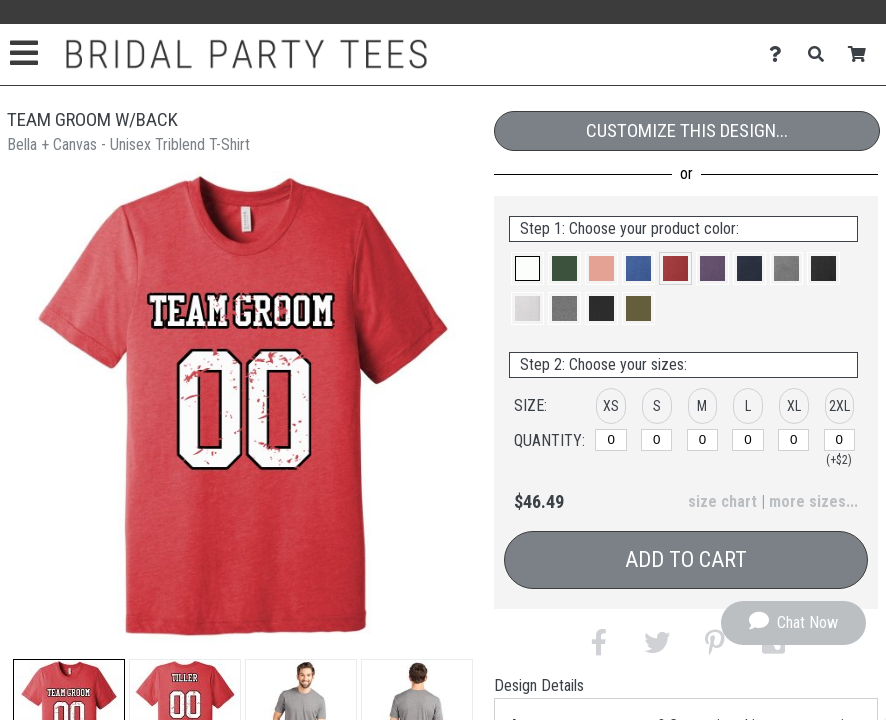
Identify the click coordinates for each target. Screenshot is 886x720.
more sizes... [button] (813, 501)
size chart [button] (722, 501)
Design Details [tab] (539, 685)
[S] (656, 440)
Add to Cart (686, 559)
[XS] (610, 440)
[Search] (821, 54)
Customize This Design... (687, 130)
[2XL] (839, 440)
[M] (702, 440)
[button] (527, 268)
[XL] (793, 440)
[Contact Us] (780, 54)
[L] (747, 440)
